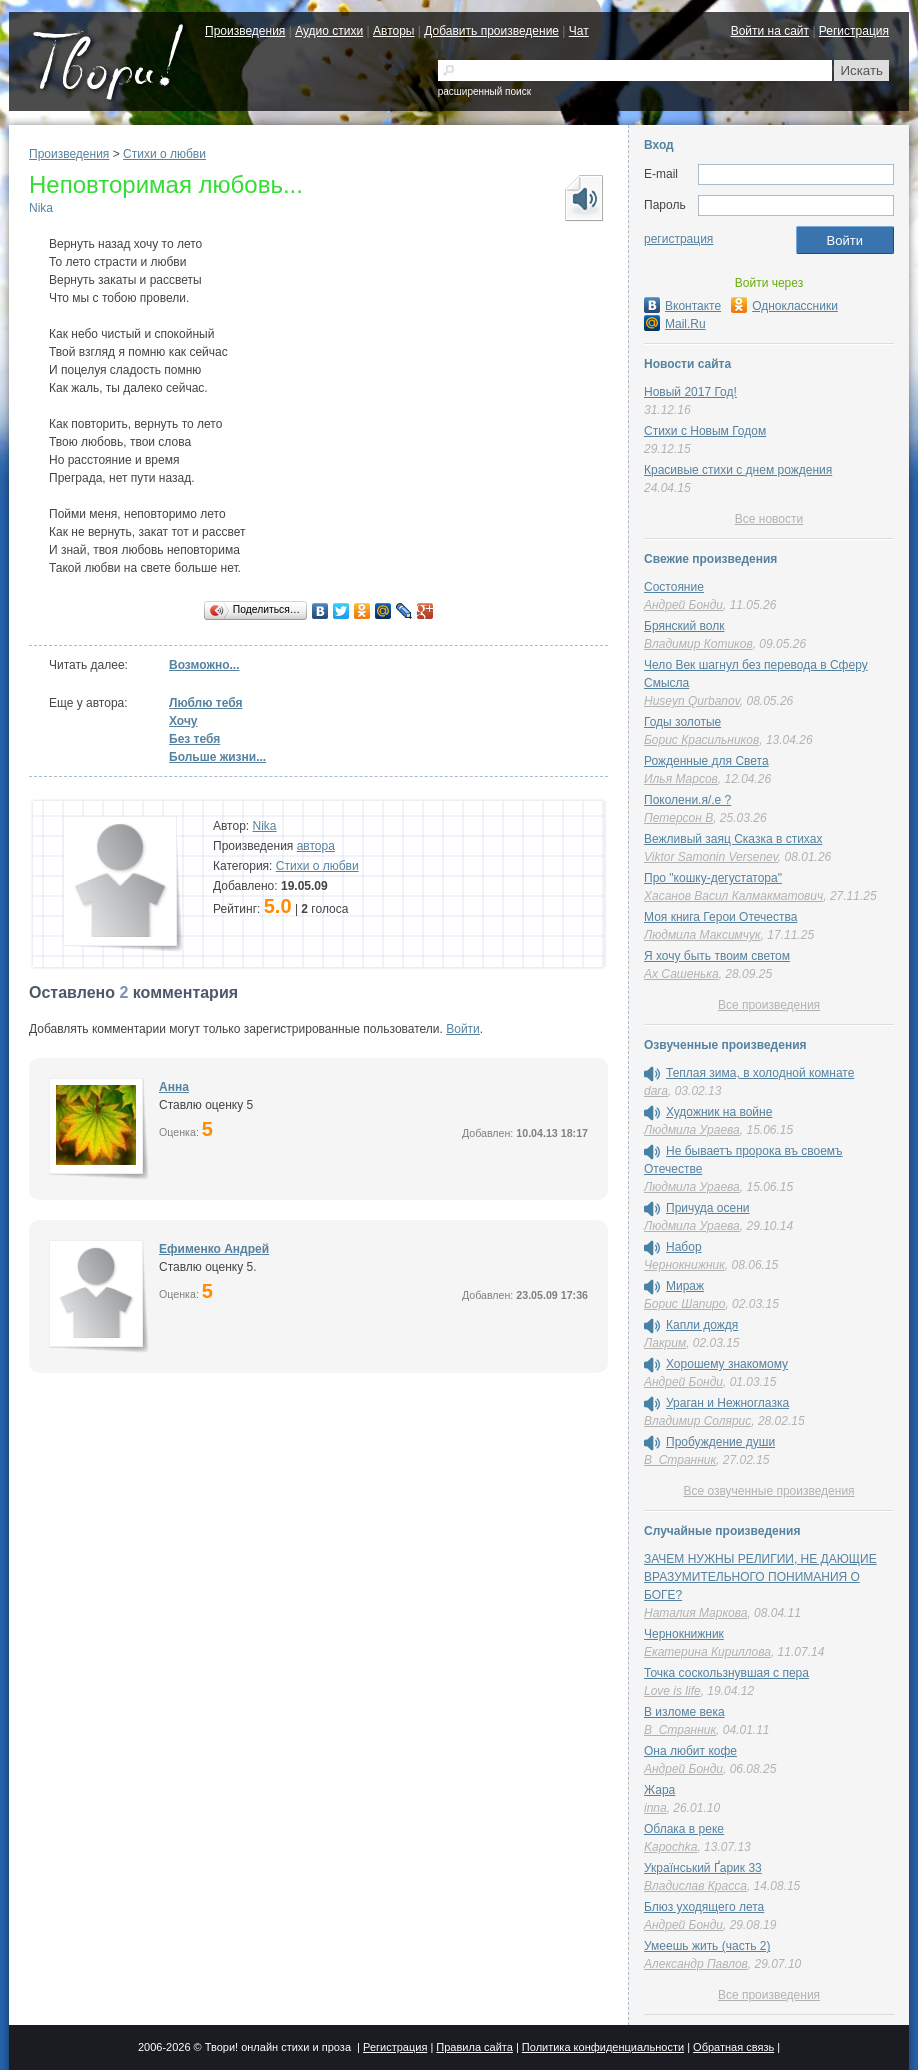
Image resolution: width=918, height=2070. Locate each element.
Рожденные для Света (706, 761)
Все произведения (769, 1005)
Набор (684, 1247)
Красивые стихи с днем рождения (738, 470)
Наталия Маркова (695, 1613)
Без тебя (194, 739)
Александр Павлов (696, 1964)
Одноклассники (784, 306)
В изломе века (684, 1712)
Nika (41, 208)
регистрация (678, 239)
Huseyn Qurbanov (692, 701)
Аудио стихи (329, 31)
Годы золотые (682, 722)
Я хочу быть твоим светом (717, 956)
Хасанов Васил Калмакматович (733, 896)
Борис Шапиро (684, 1304)
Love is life (672, 1691)
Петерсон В (678, 818)
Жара (659, 1790)
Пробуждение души (720, 1442)
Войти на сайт (770, 31)
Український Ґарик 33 (703, 1868)
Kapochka (670, 1847)
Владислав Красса (695, 1886)
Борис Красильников (701, 740)
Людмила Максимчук (702, 935)
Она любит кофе (690, 1751)
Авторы (393, 31)
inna (655, 1808)
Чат (579, 31)
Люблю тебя (205, 703)
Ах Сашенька (681, 974)
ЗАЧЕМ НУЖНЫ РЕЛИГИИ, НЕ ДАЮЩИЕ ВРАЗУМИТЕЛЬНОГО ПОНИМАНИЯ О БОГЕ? (760, 1577)
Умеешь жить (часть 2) (707, 1946)
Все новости (769, 519)
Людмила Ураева (692, 1130)
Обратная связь (733, 2047)
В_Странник (680, 1460)
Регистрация (854, 31)
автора (316, 846)
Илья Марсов (681, 779)
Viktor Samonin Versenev (711, 857)
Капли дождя (702, 1325)
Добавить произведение (491, 31)
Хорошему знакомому (727, 1364)
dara (656, 1091)
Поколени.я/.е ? (687, 800)
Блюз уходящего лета (704, 1907)
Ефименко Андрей (214, 1249)
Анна (174, 1087)
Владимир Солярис (697, 1421)
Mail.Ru (675, 324)
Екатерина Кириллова (707, 1652)
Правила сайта (474, 2047)
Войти (463, 1029)
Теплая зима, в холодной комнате (760, 1073)
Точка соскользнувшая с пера (726, 1673)
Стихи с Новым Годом (705, 431)
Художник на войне (719, 1112)
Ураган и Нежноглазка (727, 1403)
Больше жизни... (217, 757)
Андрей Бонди (683, 605)
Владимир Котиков (698, 644)
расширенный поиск (484, 91)
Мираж (685, 1286)
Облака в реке (684, 1829)
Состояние (674, 587)
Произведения (245, 31)
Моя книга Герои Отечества (720, 917)
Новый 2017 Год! (690, 392)
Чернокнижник (684, 1265)
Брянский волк (684, 626)
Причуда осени (708, 1208)
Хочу (183, 721)
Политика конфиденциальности (603, 2047)
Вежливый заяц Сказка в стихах (733, 839)
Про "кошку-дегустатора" (713, 878)
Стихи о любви (164, 154)
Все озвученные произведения (768, 1491)
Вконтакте (682, 306)
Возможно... (204, 665)
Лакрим (665, 1343)
